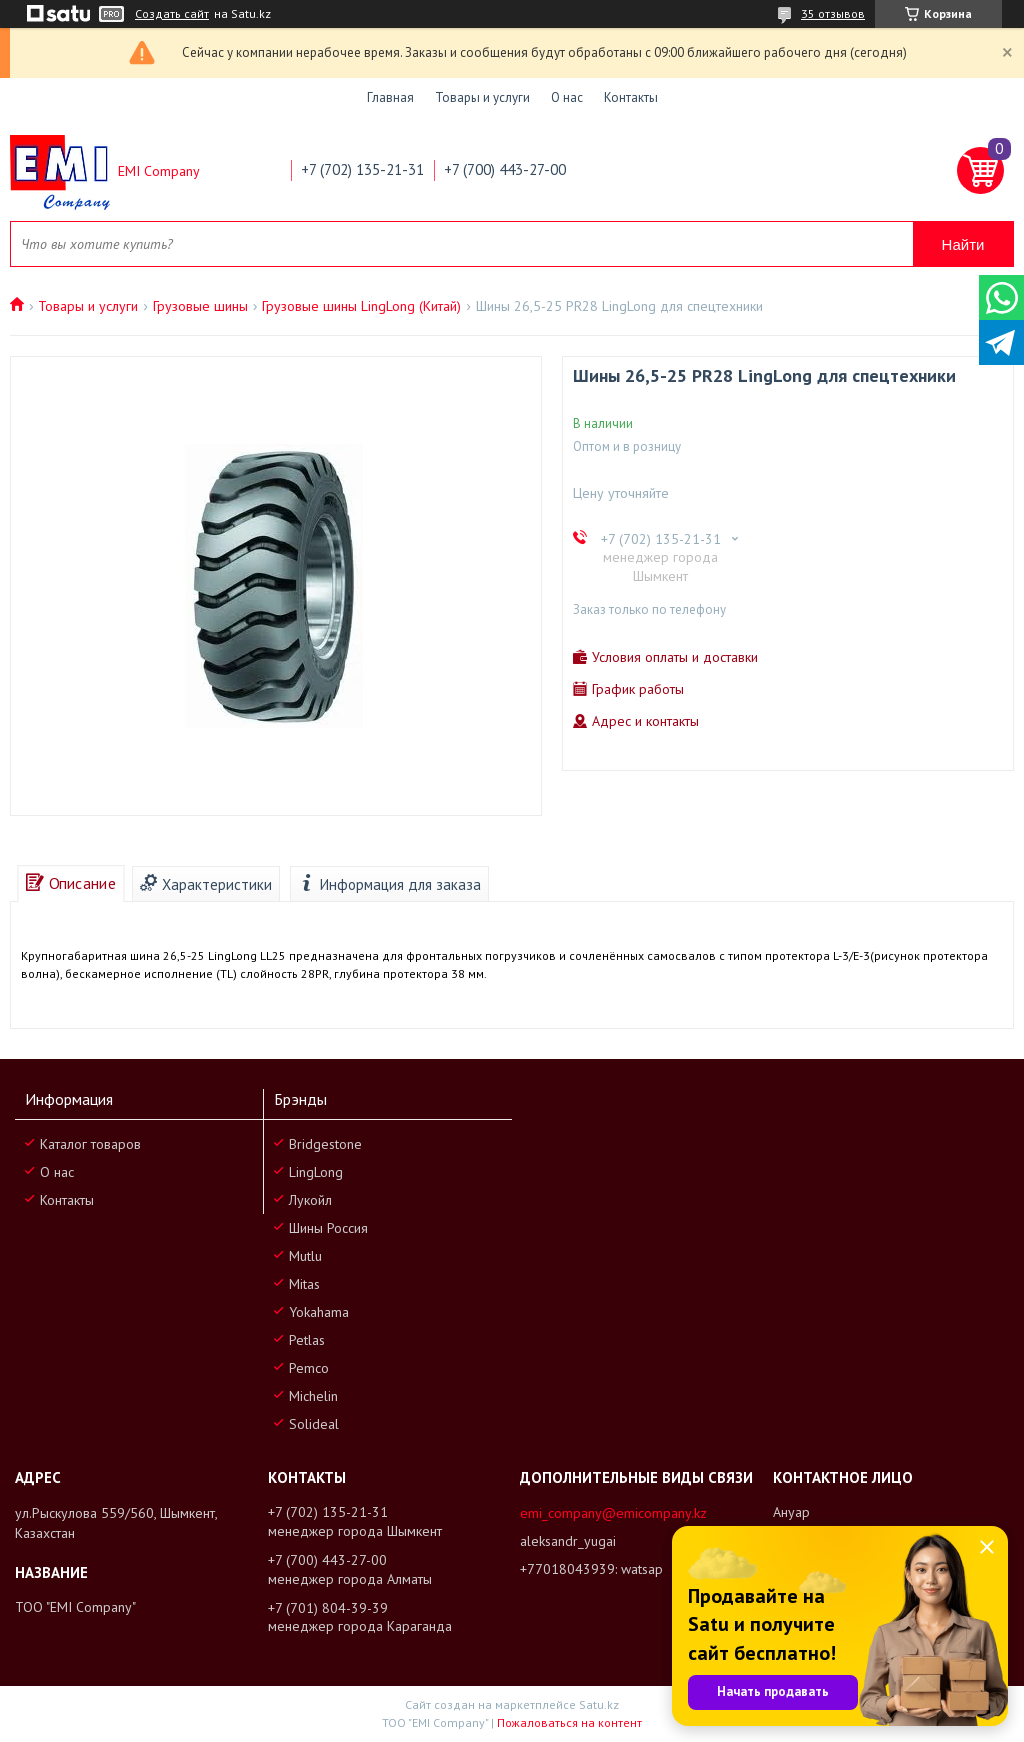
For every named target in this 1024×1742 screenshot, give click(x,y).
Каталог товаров (90, 1144)
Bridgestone (325, 1144)
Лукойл (310, 1200)
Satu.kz (599, 1704)
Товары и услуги (482, 97)
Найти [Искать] (963, 244)
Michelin (313, 1396)
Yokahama (319, 1312)
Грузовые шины (200, 306)
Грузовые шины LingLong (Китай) (361, 306)
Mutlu (305, 1256)
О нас (567, 97)
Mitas (304, 1284)
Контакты (631, 97)
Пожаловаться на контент (569, 1722)
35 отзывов (833, 13)
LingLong (316, 1172)
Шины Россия (328, 1228)
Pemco (309, 1368)
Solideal (314, 1424)
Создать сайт (172, 14)
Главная (390, 97)
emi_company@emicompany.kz (613, 1513)
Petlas (307, 1340)
